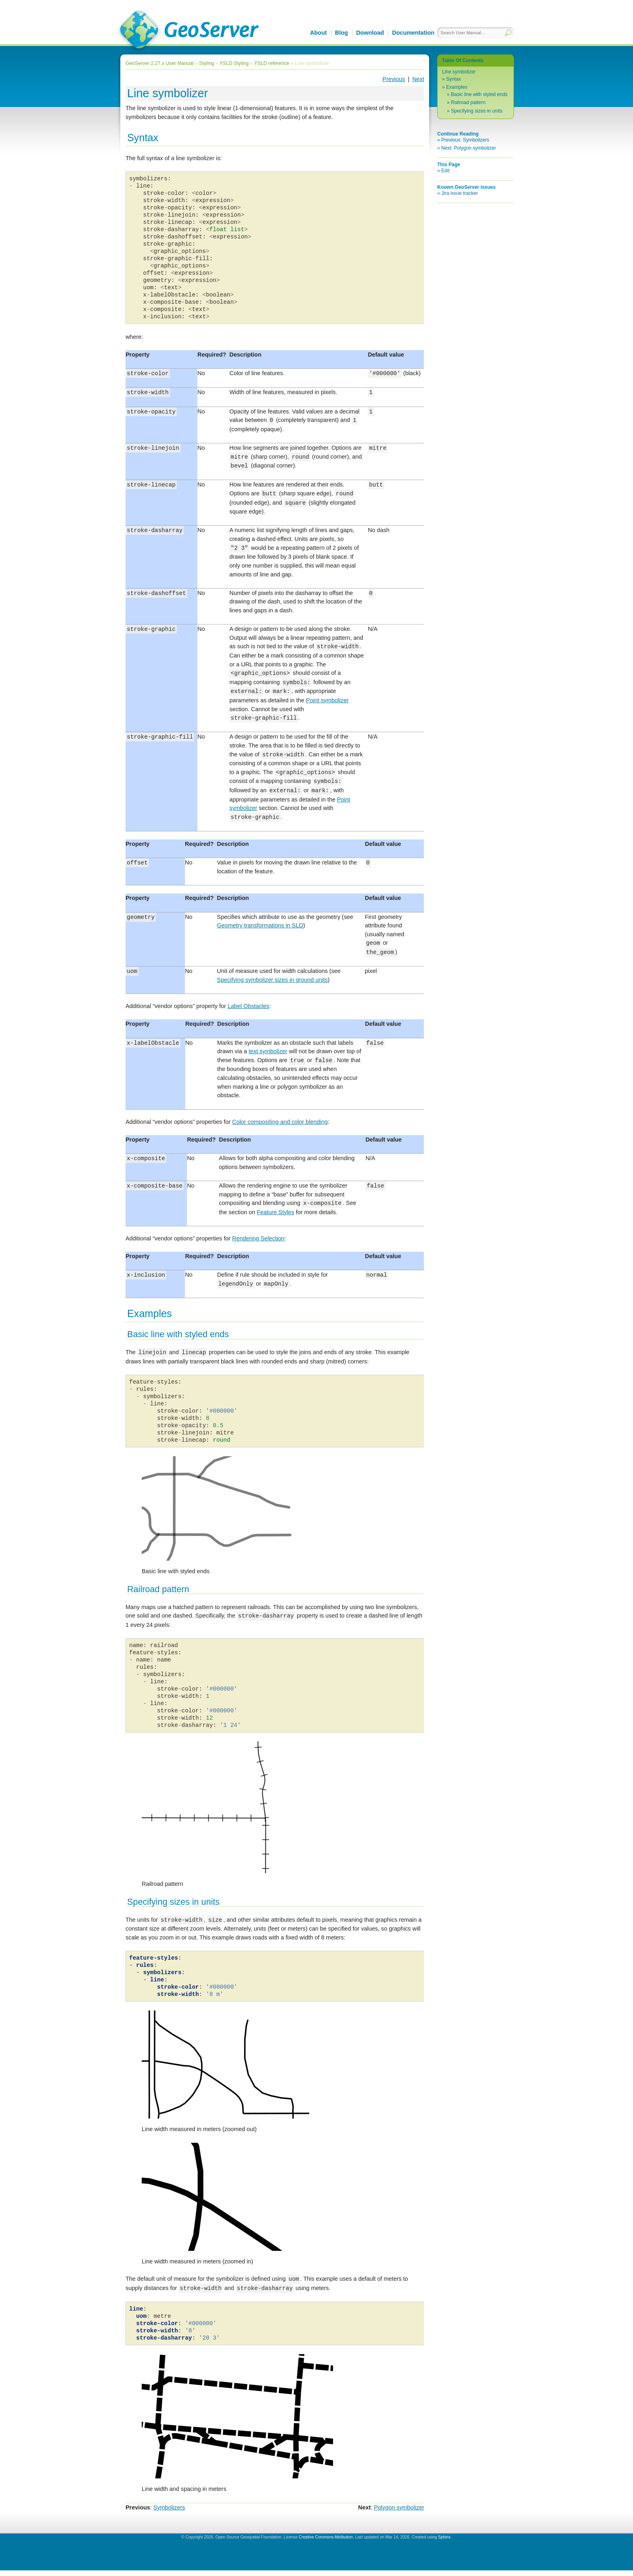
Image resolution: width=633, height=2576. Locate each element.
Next (418, 79)
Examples (456, 87)
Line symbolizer (459, 72)
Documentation (413, 32)
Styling (206, 63)
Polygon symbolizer (399, 2513)
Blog (341, 32)
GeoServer (188, 30)
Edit (445, 170)
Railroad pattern (468, 102)
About (318, 32)
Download (370, 32)
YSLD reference (271, 63)
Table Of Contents (462, 60)
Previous (393, 79)
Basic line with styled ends (479, 94)
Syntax (453, 79)
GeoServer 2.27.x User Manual (160, 63)
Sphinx (444, 2543)
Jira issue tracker (459, 193)
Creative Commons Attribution (326, 2543)
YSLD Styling (234, 63)
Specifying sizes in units (476, 111)
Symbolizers (169, 2513)
